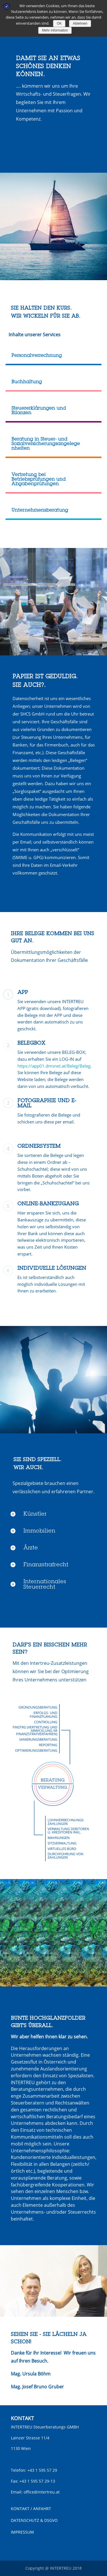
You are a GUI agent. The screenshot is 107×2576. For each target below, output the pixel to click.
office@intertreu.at (42, 2492)
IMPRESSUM (22, 2532)
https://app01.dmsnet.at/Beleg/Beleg (53, 1066)
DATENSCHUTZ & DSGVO (34, 2520)
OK (59, 23)
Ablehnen (80, 23)
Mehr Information (55, 30)
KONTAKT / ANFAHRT (31, 2508)
